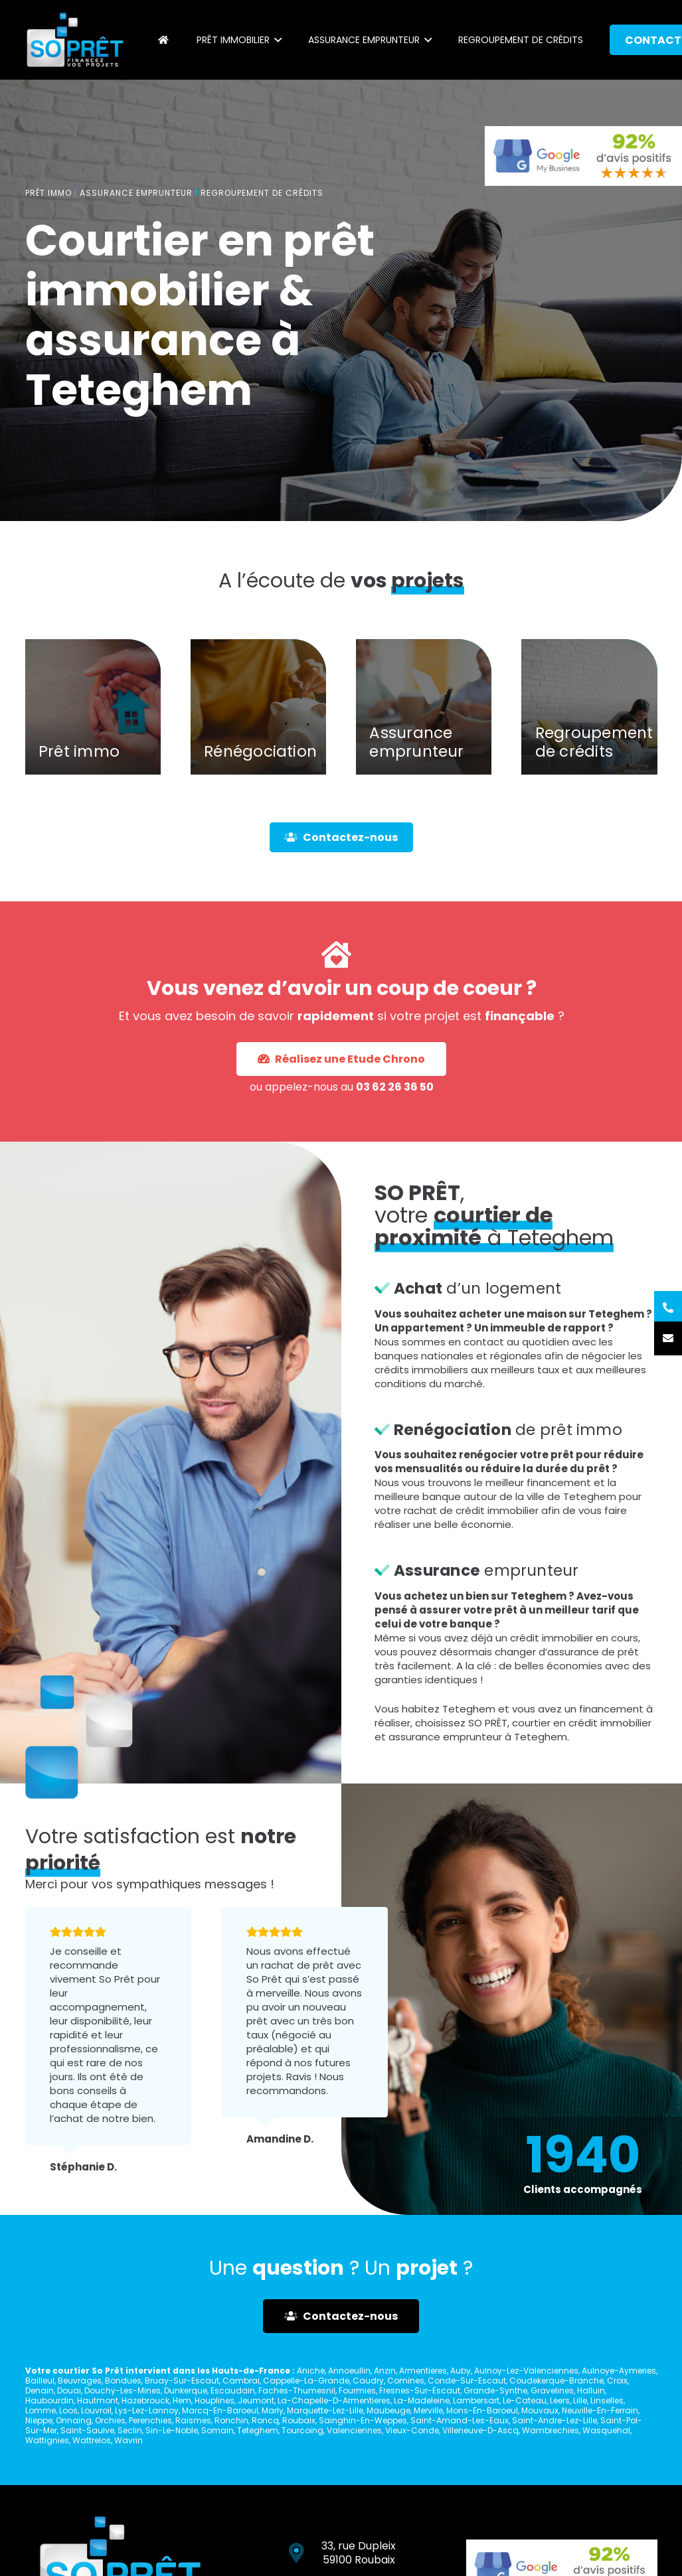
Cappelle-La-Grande (306, 2380)
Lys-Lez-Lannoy (147, 2410)
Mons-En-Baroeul (482, 2410)
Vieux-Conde (412, 2430)
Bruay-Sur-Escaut (182, 2380)
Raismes (193, 2420)
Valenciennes (354, 2430)
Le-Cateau (525, 2400)
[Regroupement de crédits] (589, 736)
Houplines (214, 2400)
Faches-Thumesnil (296, 2390)
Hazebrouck (145, 2400)
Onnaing (74, 2420)
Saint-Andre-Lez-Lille (554, 2420)
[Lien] (75, 40)
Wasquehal (606, 2430)
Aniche (311, 2370)
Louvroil (96, 2410)
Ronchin (231, 2420)
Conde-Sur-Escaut (467, 2380)
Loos (68, 2410)
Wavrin (128, 2440)
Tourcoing (302, 2430)
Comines (405, 2380)
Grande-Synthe (495, 2390)
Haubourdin (49, 2400)
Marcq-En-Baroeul (220, 2410)
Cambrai (241, 2380)
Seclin (130, 2430)
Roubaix (298, 2420)
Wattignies (47, 2440)
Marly (273, 2410)
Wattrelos (91, 2440)
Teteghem (257, 2430)
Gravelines (552, 2390)
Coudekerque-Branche (556, 2380)
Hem (182, 2400)
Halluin (591, 2390)
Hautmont (97, 2400)
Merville (428, 2410)
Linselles (607, 2400)
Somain (217, 2430)
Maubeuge (388, 2410)
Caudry (368, 2380)
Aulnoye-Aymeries (619, 2370)
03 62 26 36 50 (352, 1035)
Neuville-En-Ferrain (600, 2410)
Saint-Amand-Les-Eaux (459, 2420)
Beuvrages (80, 2380)
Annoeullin (349, 2370)
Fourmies (357, 2390)
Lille (580, 2400)
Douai (69, 2390)
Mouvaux (539, 2410)
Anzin (385, 2370)
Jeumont (256, 2400)
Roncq (265, 2420)
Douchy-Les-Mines (122, 2390)
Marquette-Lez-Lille (325, 2410)
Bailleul (39, 2380)
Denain (39, 2390)
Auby (460, 2370)
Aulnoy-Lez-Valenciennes (526, 2370)
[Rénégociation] (258, 736)
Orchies (110, 2420)
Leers (560, 2400)
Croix (617, 2380)
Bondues (123, 2380)
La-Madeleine (422, 2400)
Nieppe (38, 2420)
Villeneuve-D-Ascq (480, 2430)
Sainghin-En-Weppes (363, 2420)
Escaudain (233, 2390)
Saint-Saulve (87, 2430)
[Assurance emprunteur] (423, 736)
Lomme (40, 2410)
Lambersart (476, 2400)
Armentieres (423, 2370)
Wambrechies (550, 2430)
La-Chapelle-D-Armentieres (334, 2400)
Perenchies (150, 2420)
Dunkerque (185, 2390)
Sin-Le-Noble (171, 2430)
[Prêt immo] (93, 736)
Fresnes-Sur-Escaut (419, 2390)
